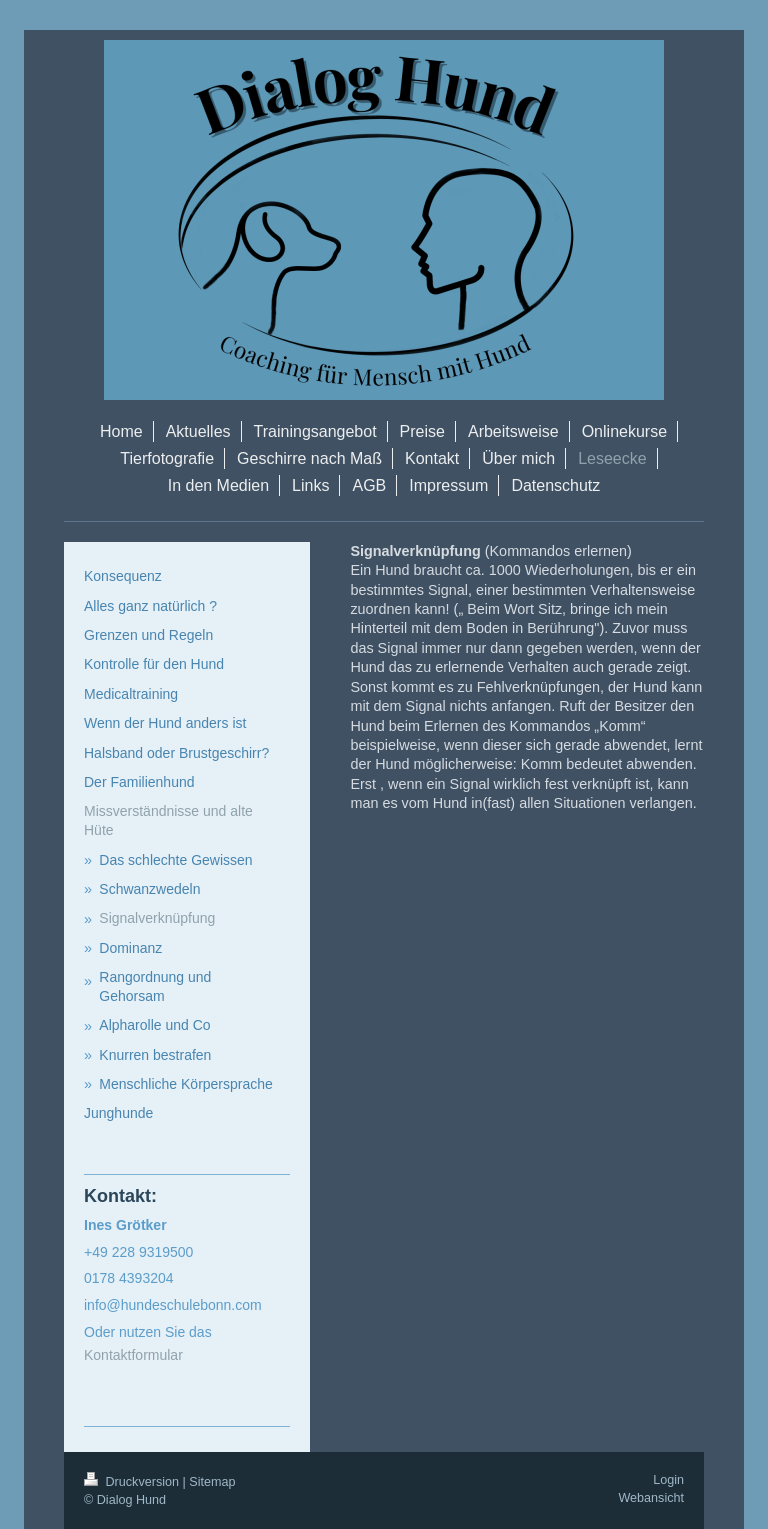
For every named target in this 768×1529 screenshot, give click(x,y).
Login (668, 1480)
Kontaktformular (133, 1355)
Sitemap (212, 1482)
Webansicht (651, 1498)
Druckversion (133, 1482)
